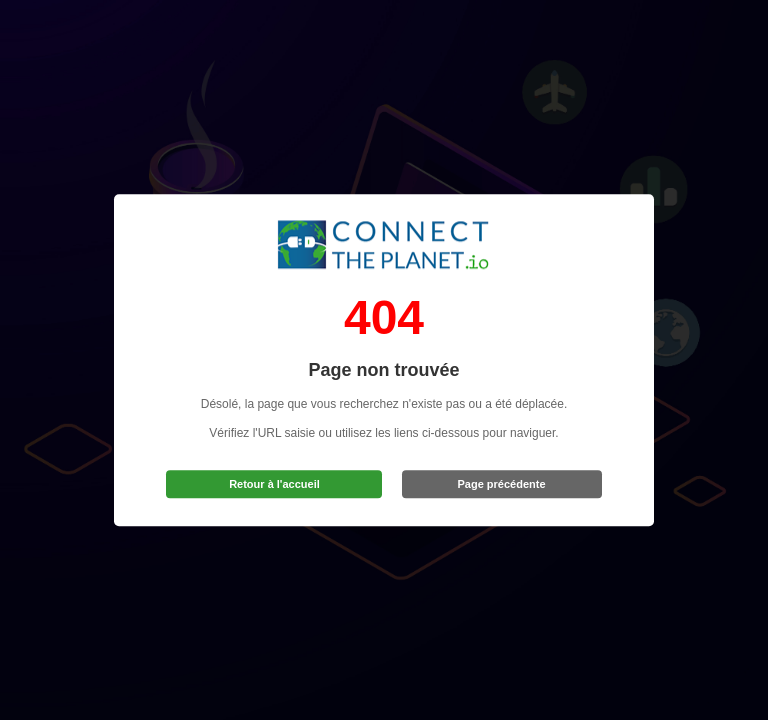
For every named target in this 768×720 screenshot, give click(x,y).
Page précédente (502, 484)
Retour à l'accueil (274, 484)
